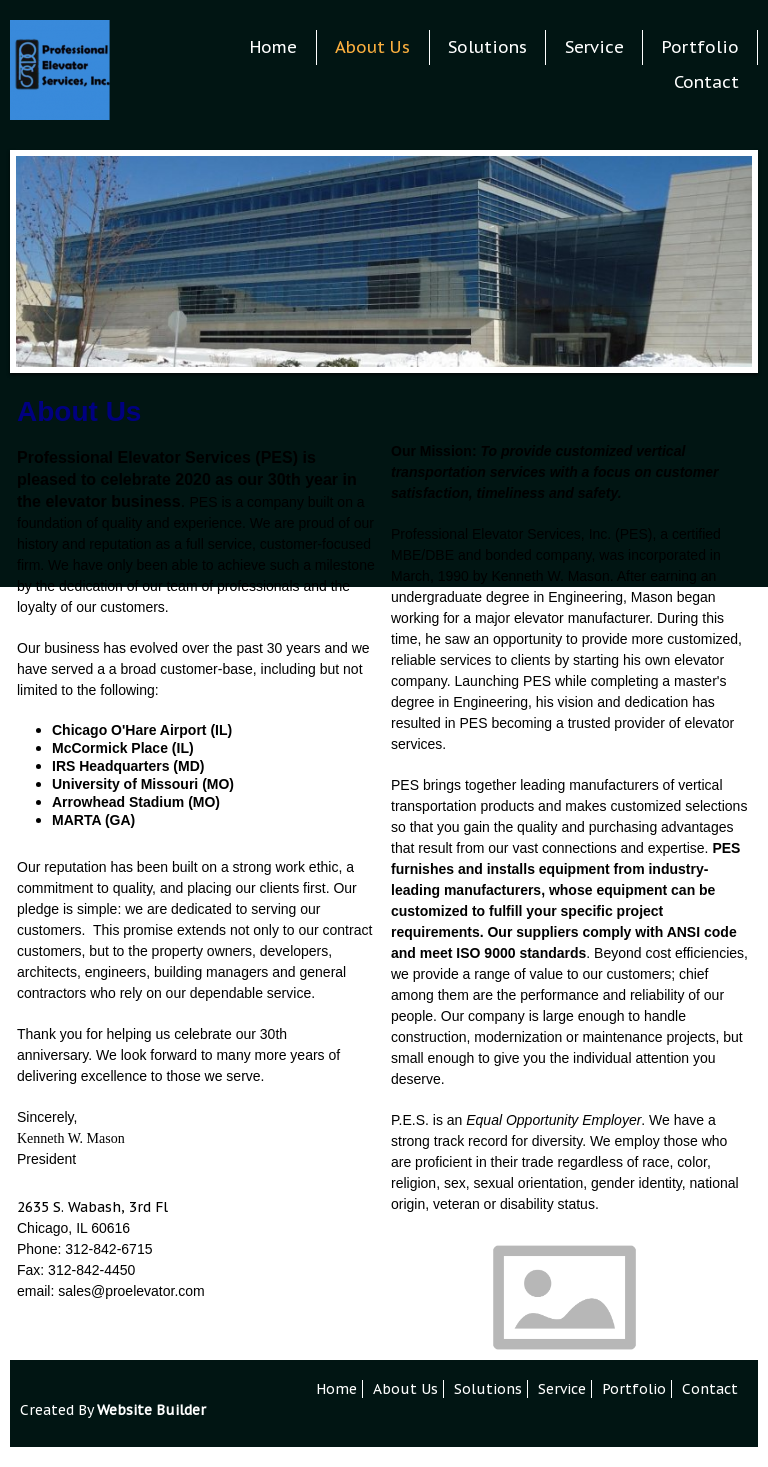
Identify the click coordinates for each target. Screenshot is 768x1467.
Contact (706, 82)
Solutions (487, 47)
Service (594, 47)
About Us (372, 47)
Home (273, 47)
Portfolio (700, 47)
